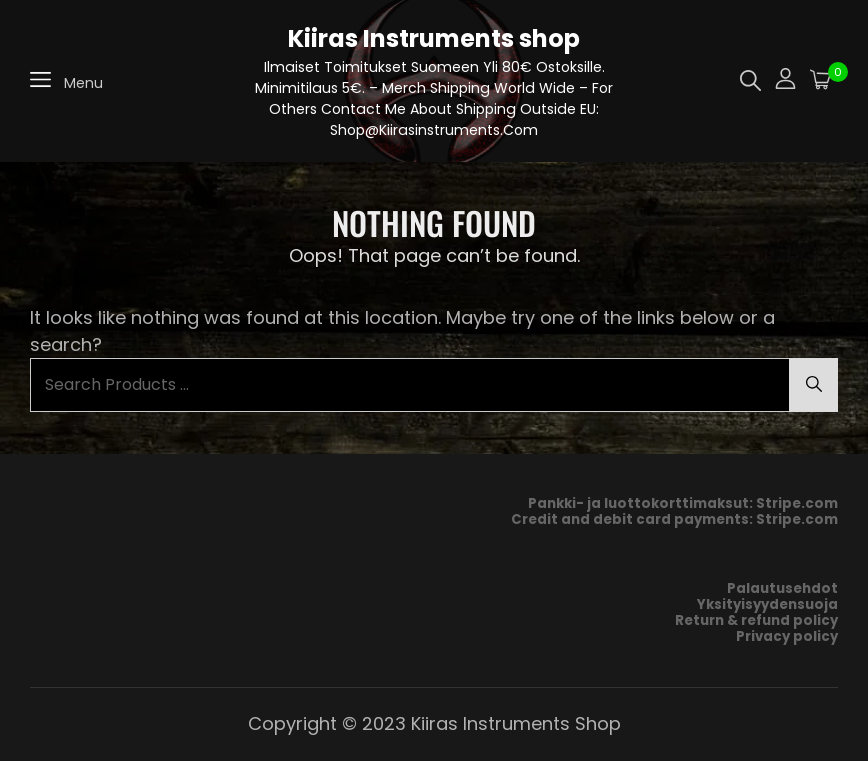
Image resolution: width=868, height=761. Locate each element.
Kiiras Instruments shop (434, 38)
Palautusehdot (782, 588)
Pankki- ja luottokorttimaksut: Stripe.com (683, 503)
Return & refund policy (756, 620)
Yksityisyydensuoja (767, 604)
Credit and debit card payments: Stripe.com (674, 519)
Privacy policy (787, 636)
